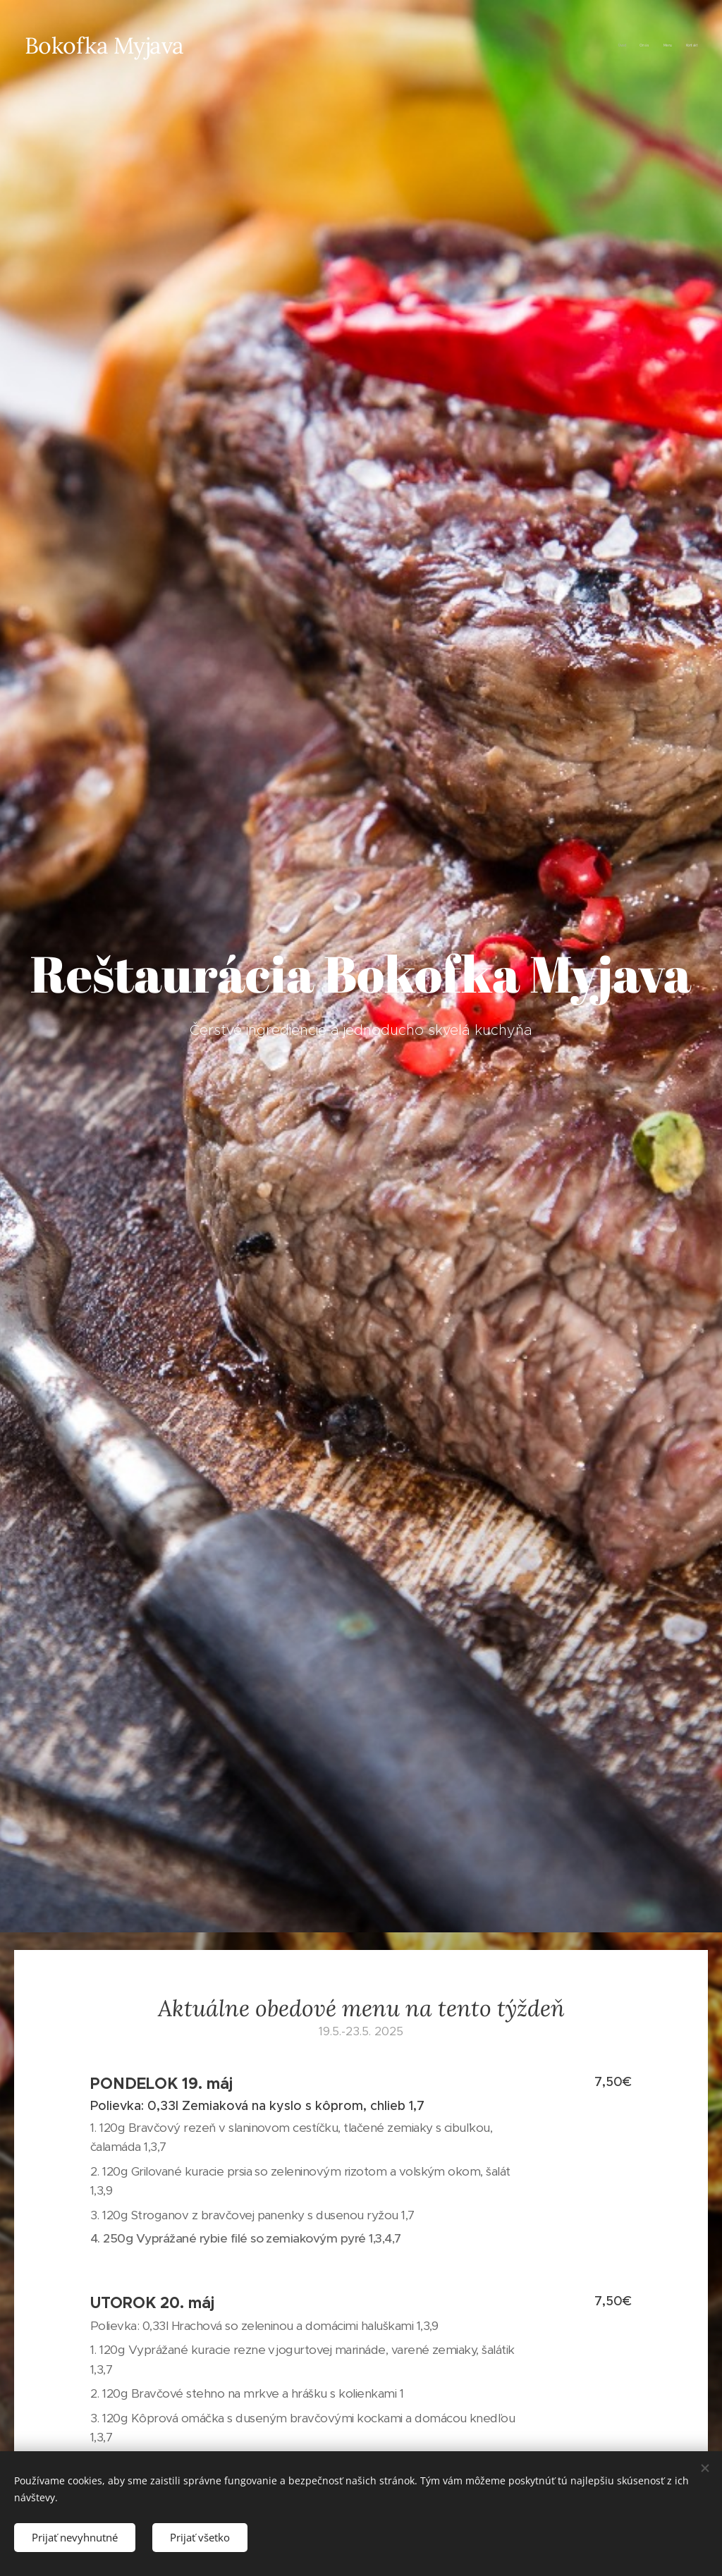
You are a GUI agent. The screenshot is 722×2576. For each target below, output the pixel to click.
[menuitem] (656, 45)
